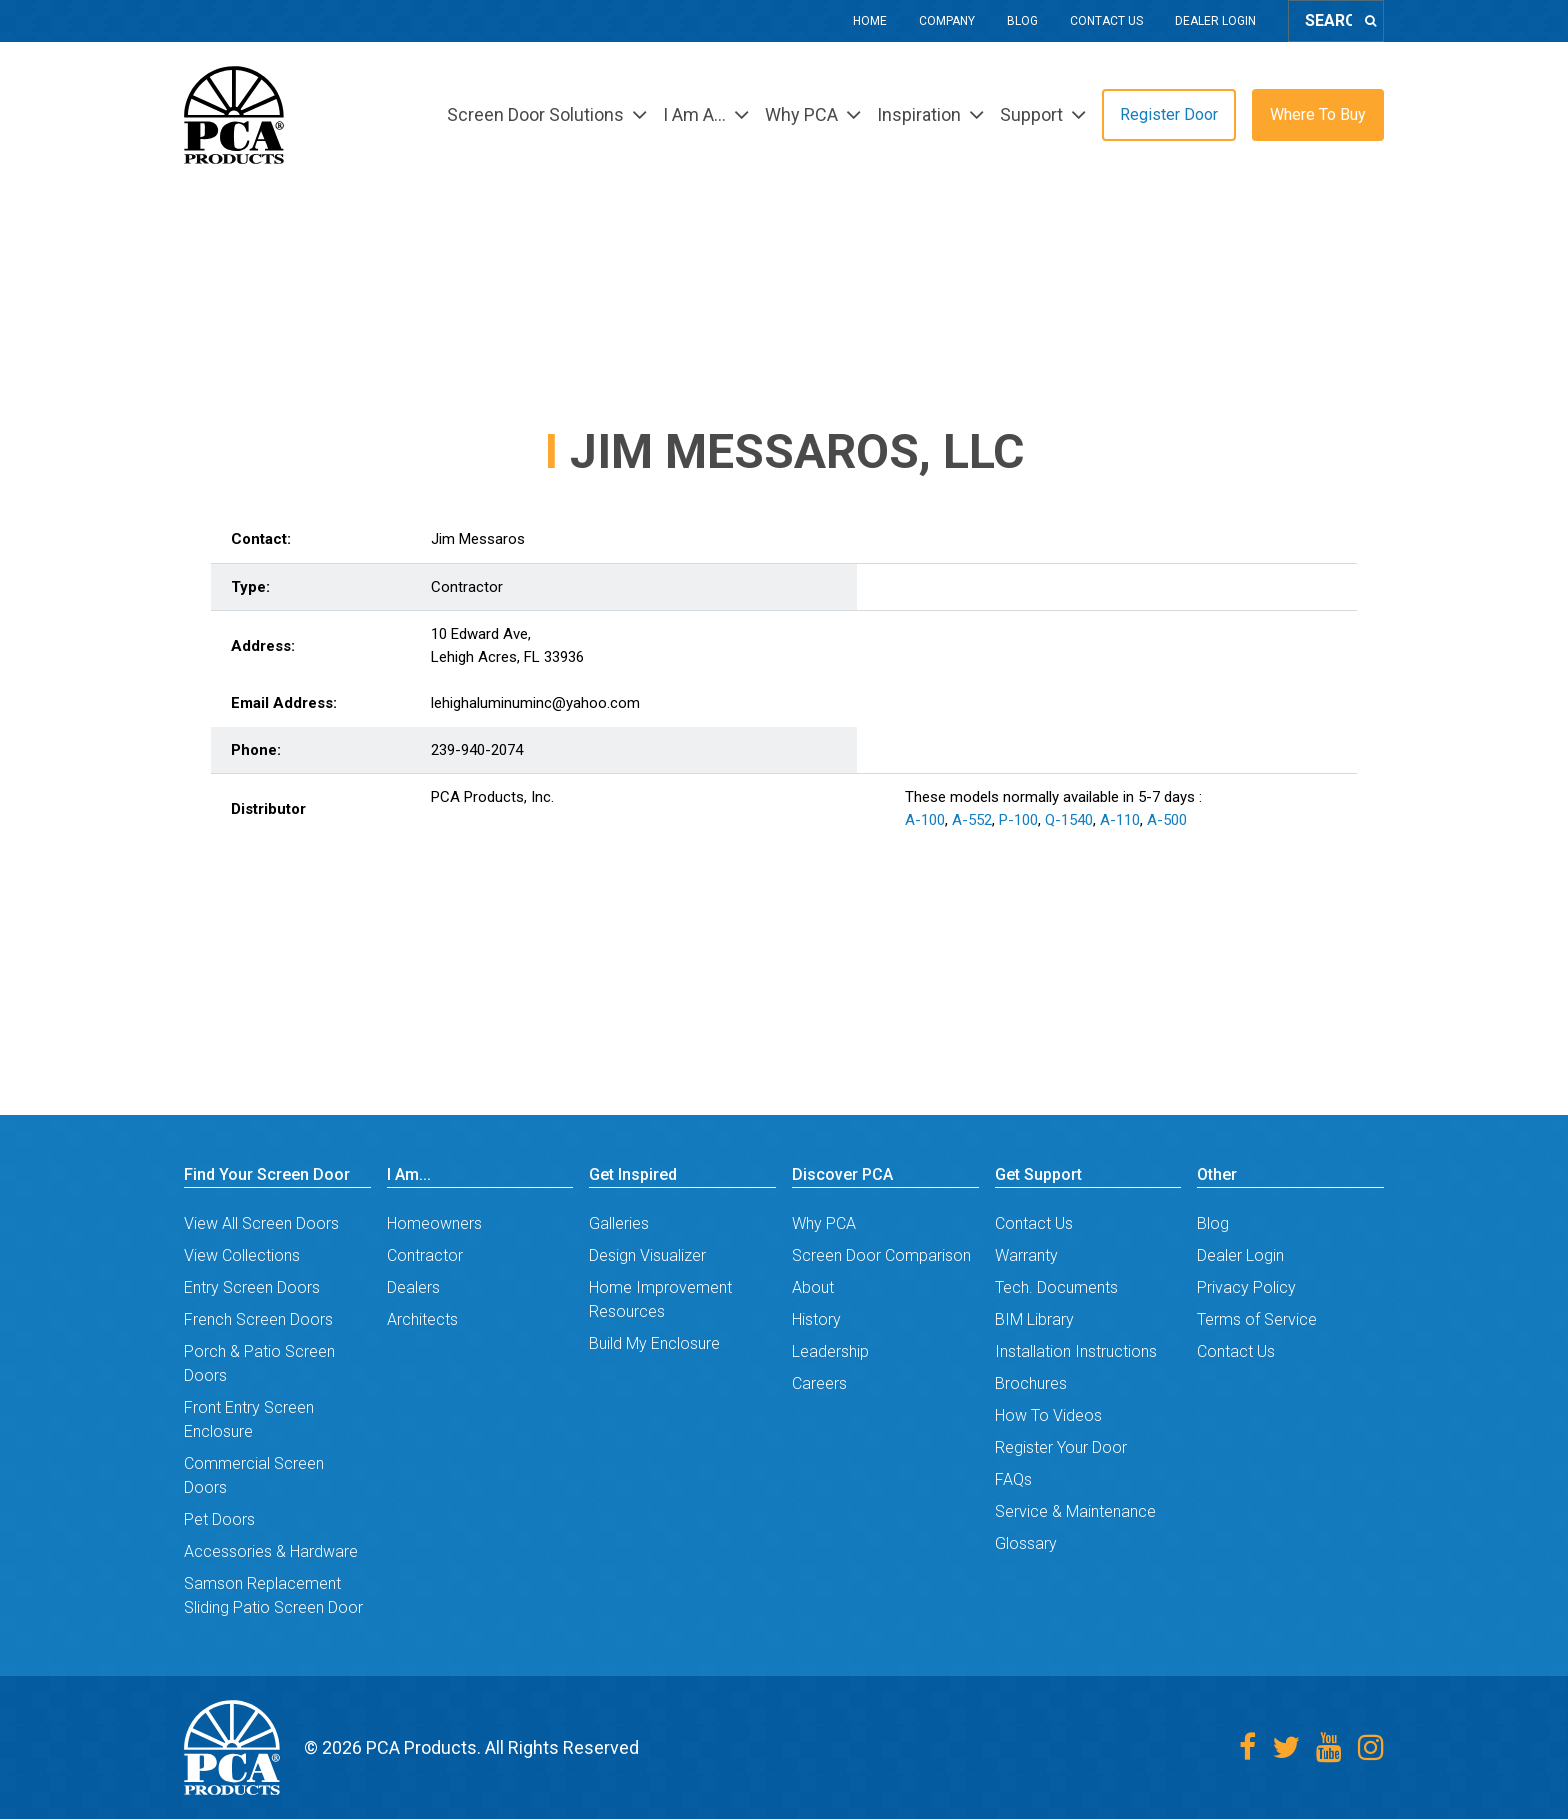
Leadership (830, 1351)
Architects (422, 1319)
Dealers (413, 1287)
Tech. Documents (1056, 1287)
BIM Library (1034, 1319)
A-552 (972, 820)
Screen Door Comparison (881, 1255)
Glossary (1026, 1543)
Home (870, 21)
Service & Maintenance (1075, 1511)
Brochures (1031, 1383)
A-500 (1167, 820)
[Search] (1370, 21)
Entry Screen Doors (252, 1287)
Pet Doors (219, 1519)
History (816, 1319)
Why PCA (824, 1223)
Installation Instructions (1076, 1351)
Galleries (619, 1223)
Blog (1022, 21)
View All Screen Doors (261, 1223)
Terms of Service (1257, 1319)
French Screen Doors (258, 1319)
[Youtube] (1329, 1747)
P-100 (1018, 820)
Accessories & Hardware (271, 1551)
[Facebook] (1247, 1747)
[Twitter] (1286, 1747)
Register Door (1169, 114)
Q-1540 (1069, 820)
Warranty (1026, 1255)
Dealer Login (1215, 21)
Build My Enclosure (654, 1343)
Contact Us (1106, 21)
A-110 (1120, 820)
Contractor (425, 1255)
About (813, 1287)
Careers (819, 1383)
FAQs (1013, 1479)
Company (947, 21)
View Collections (242, 1255)
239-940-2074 (477, 750)
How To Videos (1048, 1415)
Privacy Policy (1246, 1287)
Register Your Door (1061, 1447)
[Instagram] (1371, 1747)
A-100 (925, 820)
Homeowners (434, 1223)
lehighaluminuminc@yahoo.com (535, 703)
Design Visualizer (647, 1255)
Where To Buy (1318, 114)
